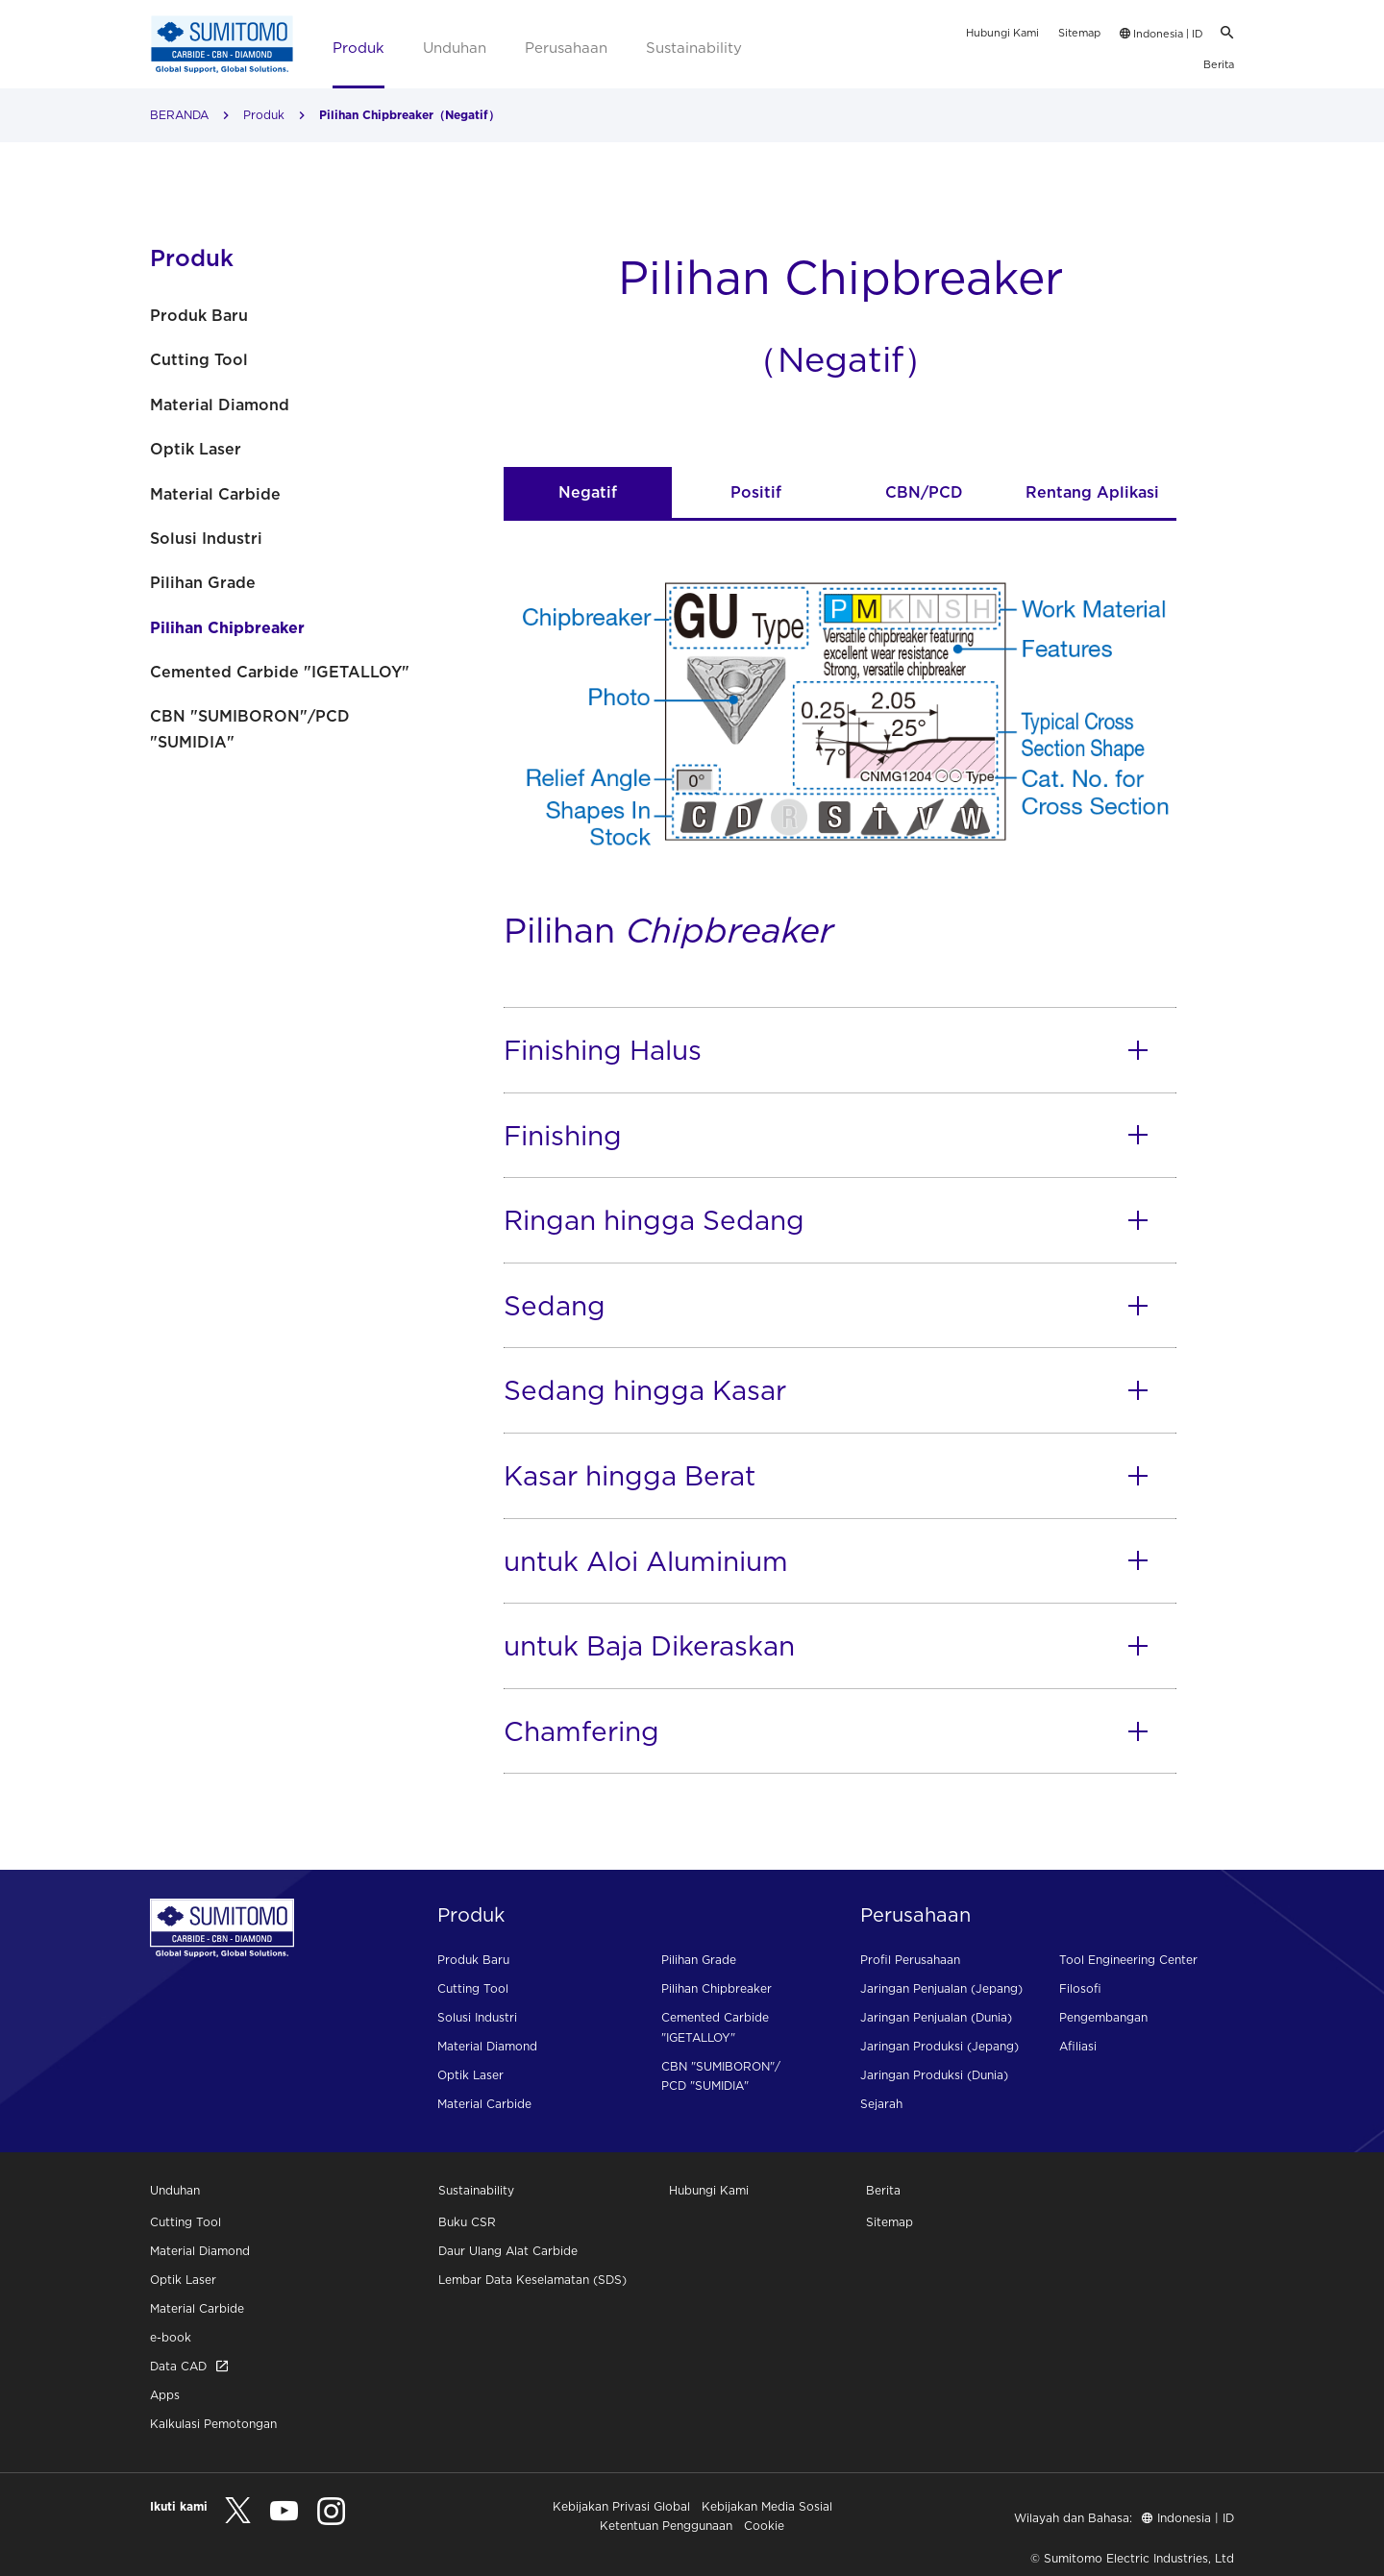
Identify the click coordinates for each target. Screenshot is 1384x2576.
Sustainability (694, 47)
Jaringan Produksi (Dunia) (934, 2075)
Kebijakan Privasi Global (621, 2506)
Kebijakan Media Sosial (767, 2506)
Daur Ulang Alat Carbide (508, 2251)
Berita (1218, 64)
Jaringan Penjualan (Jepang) (941, 1988)
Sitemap (1079, 32)
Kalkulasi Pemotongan (213, 2424)
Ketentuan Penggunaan (666, 2525)
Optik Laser (195, 448)
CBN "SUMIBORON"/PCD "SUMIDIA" (250, 728)
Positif (755, 492)
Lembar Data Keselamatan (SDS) (532, 2279)
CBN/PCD (924, 492)
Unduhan (454, 47)
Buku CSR (467, 2222)
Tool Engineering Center (1128, 1959)
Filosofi (1080, 1988)
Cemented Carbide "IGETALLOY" (279, 671)
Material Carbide (215, 493)
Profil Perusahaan (910, 1959)
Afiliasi (1078, 2046)
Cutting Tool (199, 359)
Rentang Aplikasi (1092, 492)
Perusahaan (566, 47)
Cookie (764, 2525)
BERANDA (179, 115)
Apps (165, 2395)
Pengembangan (1103, 2017)
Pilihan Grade (203, 582)
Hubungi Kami (1002, 32)
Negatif (587, 492)
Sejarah (881, 2104)
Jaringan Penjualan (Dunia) (936, 2017)
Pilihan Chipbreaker (227, 627)
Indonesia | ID (1161, 33)
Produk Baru (199, 315)
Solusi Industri (206, 538)
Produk (358, 47)
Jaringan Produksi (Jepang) (939, 2046)
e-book (170, 2337)
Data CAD (189, 2366)
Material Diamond (219, 404)
